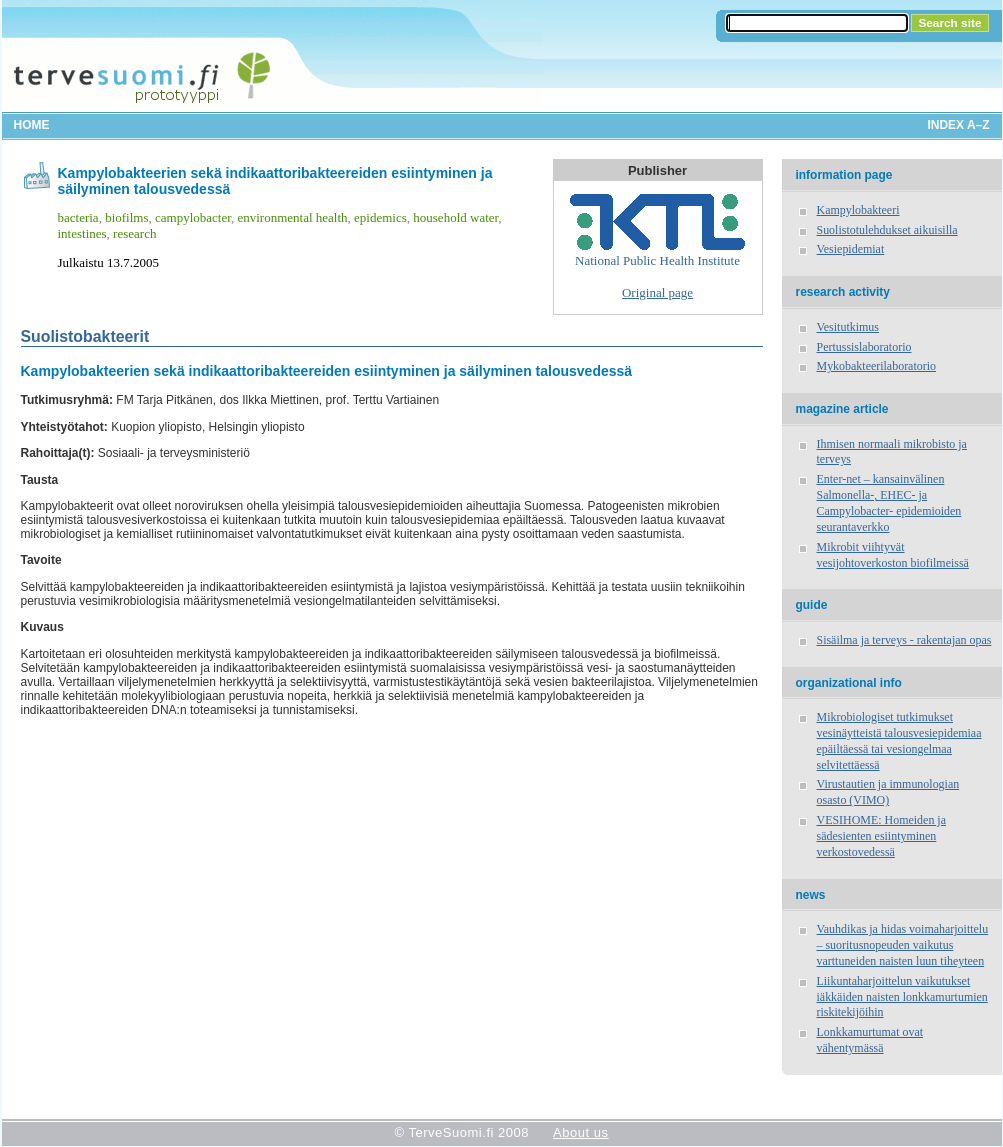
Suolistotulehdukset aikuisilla (887, 230)
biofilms (126, 217)
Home (32, 125)
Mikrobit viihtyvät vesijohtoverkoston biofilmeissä (893, 555)
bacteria (78, 217)
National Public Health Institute (657, 231)
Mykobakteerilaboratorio (877, 366)
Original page (657, 292)
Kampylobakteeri (858, 210)
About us (580, 1132)
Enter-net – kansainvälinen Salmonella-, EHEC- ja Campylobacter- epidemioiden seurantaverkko (889, 503)
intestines (82, 233)
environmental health (292, 217)
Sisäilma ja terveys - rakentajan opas (904, 640)
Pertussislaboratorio (864, 347)
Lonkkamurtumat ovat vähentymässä (870, 1040)
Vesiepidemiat (851, 249)
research (134, 233)
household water (455, 217)
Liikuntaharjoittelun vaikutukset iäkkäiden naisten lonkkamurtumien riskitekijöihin (902, 997)
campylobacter (193, 217)
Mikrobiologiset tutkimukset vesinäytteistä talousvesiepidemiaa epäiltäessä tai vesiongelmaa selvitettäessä (899, 741)
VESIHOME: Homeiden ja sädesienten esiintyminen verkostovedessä (881, 836)
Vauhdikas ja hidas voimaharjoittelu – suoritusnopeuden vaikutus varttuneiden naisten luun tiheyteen (903, 945)
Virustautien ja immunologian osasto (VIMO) (888, 792)
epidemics (380, 217)
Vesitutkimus (848, 327)
